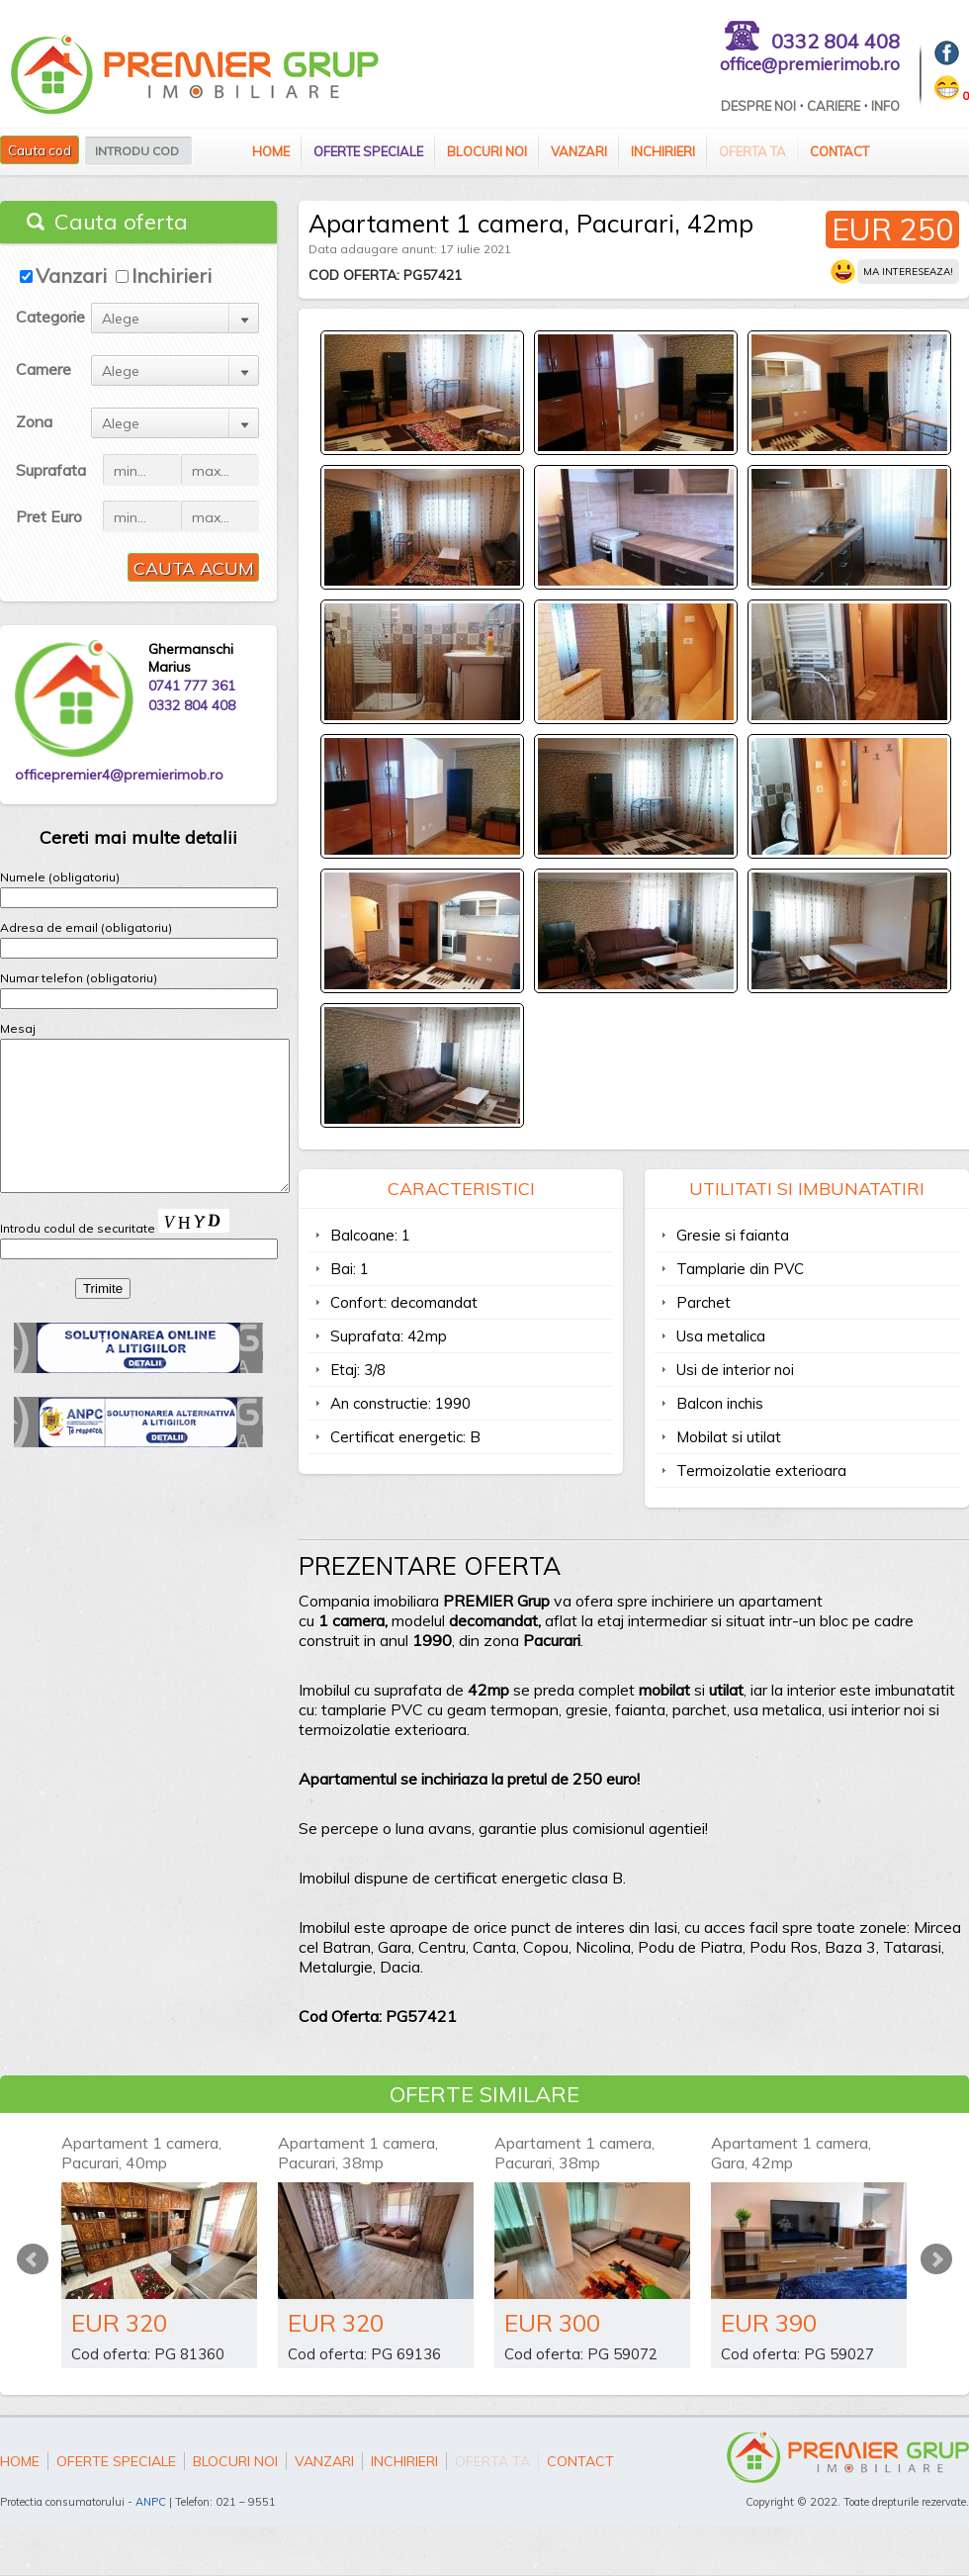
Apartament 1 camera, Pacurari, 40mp (141, 2152)
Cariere (833, 106)
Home (271, 151)
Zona (34, 421)
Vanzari (579, 151)
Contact (839, 151)
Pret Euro (49, 516)
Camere (43, 369)
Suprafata (51, 470)
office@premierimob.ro (810, 63)
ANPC (150, 2502)
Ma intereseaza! (908, 271)
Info (885, 106)
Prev (32, 2259)
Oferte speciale (368, 151)
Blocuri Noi (487, 151)
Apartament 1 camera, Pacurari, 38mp (358, 2152)
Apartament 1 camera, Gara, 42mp (791, 2152)
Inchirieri (663, 151)
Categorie (50, 316)
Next (936, 2259)
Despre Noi (758, 106)
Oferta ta (752, 151)
